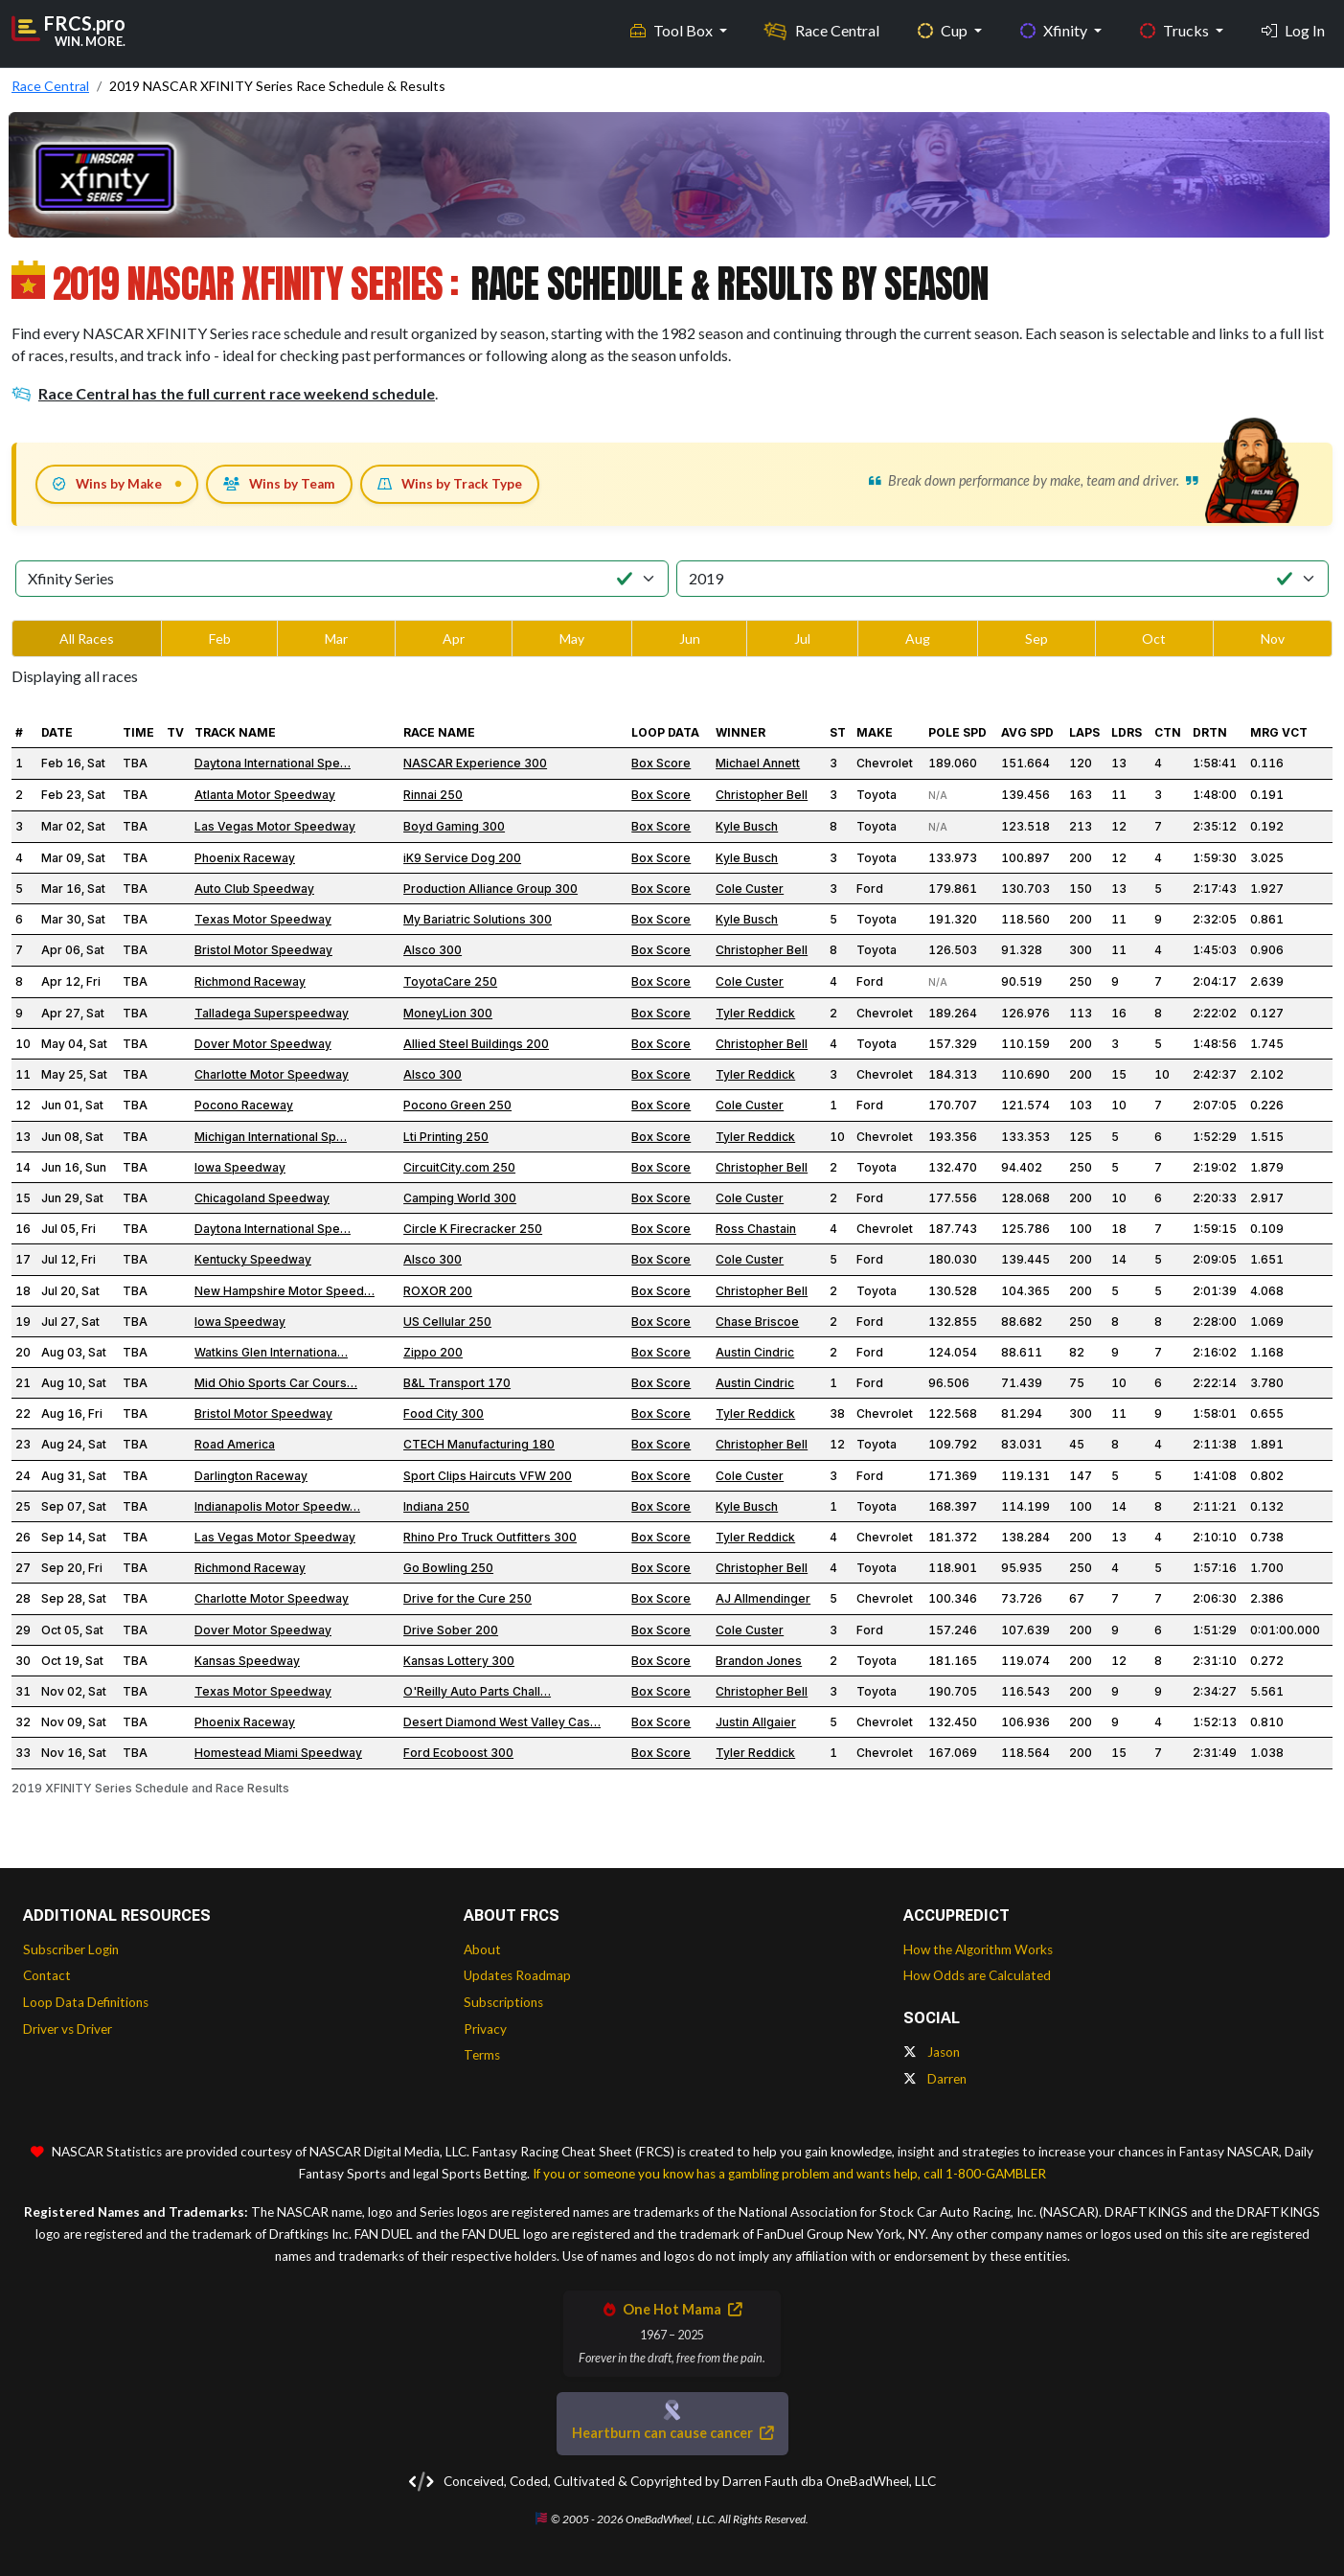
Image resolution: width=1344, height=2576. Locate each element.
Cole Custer (750, 888)
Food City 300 (443, 1413)
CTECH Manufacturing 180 (479, 1444)
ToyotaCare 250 (450, 981)
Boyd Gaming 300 (454, 826)
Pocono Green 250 (457, 1105)
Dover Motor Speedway (262, 1044)
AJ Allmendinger (763, 1598)
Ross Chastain (756, 1228)
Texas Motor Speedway (262, 919)
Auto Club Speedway (254, 888)
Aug (917, 638)
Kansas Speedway (247, 1660)
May (571, 638)
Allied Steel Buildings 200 (476, 1044)
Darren (935, 2078)
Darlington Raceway (251, 1476)
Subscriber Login (71, 1949)
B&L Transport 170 (457, 1383)
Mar (336, 638)
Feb (220, 638)
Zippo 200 (433, 1352)
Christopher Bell (762, 794)
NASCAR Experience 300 (475, 763)
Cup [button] (944, 29)
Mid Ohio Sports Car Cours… (275, 1383)
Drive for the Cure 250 (467, 1598)
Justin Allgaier (756, 1722)
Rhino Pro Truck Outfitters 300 (490, 1537)
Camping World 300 (459, 1198)
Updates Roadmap (517, 1975)
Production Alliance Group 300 (490, 888)
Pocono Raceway (243, 1105)
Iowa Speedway (239, 1167)
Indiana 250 (436, 1506)
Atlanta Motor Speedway (264, 794)
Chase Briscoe (757, 1321)
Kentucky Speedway (252, 1259)
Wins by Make (107, 483)
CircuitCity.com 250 (459, 1167)
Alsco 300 (432, 950)
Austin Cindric (755, 1352)
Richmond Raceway (250, 981)
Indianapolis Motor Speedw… (277, 1506)
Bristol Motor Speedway (263, 950)
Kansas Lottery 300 (458, 1660)
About (482, 1949)
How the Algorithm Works (978, 1949)
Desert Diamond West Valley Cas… (502, 1722)
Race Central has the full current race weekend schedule (223, 393)
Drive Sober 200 (450, 1630)
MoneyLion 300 (447, 1013)
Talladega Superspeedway (271, 1013)
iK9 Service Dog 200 (462, 858)
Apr (454, 638)
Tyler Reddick (755, 1013)
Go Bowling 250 (448, 1568)
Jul (802, 638)
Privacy (485, 2029)
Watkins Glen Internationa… (271, 1352)
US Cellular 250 (447, 1321)
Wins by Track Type (449, 483)
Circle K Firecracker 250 (472, 1228)
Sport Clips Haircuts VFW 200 (487, 1476)
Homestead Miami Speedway (278, 1752)
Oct (1154, 638)
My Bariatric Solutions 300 (477, 919)
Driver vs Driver (67, 2029)
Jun (689, 638)
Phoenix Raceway (244, 858)
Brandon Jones (759, 1660)
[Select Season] (1003, 578)
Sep (1036, 638)
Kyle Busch (747, 826)
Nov (1273, 638)
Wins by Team (279, 483)
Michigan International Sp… (270, 1136)
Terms (482, 2055)
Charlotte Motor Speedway (271, 1074)
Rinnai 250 (433, 794)
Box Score (661, 763)
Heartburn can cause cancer (672, 2433)
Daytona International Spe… (272, 763)
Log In (1293, 29)
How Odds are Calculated (977, 1975)
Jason (931, 2052)
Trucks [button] (1176, 29)
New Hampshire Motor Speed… (284, 1291)
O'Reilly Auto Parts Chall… (477, 1691)
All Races (86, 638)
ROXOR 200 (437, 1291)
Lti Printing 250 (446, 1136)
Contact (47, 1975)
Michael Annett (758, 763)
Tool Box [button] (673, 29)
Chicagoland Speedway (262, 1198)
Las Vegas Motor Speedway (274, 826)
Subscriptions (503, 2002)
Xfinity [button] (1055, 29)
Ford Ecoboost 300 (458, 1752)
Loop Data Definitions (85, 2002)
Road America (234, 1444)
